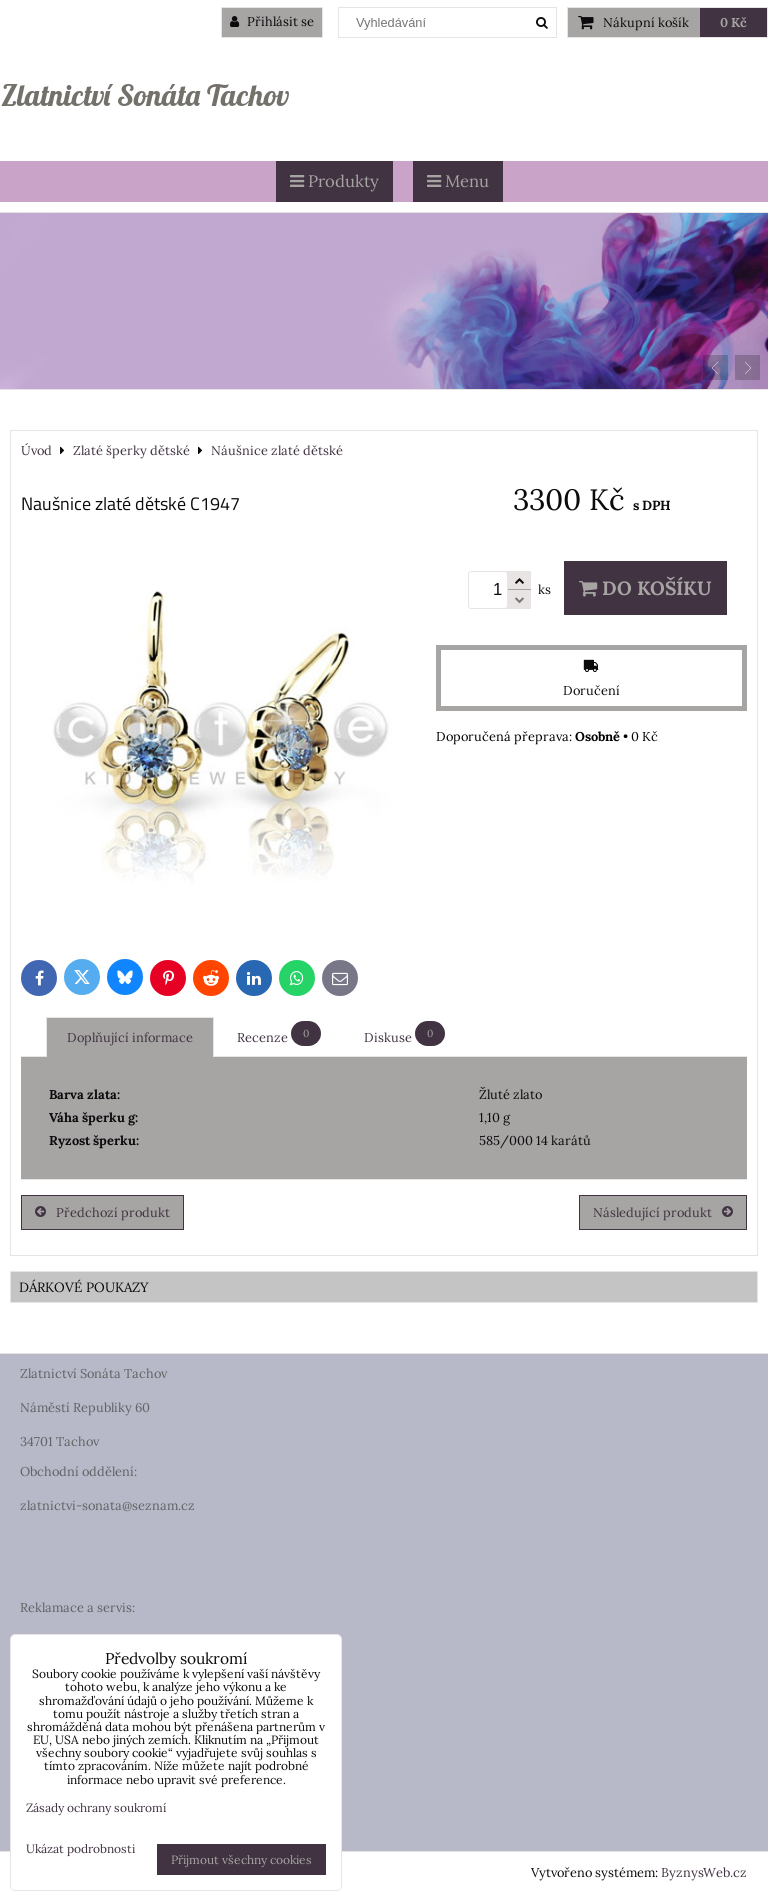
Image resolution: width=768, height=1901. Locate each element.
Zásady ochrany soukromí (96, 1807)
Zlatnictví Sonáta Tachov (145, 95)
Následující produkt (663, 1212)
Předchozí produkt (102, 1212)
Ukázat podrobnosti (80, 1848)
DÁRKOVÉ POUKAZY (84, 1287)
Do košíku (645, 588)
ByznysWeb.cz (704, 1872)
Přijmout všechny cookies (241, 1859)
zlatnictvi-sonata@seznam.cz (107, 1505)
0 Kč (733, 22)
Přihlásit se (272, 21)
